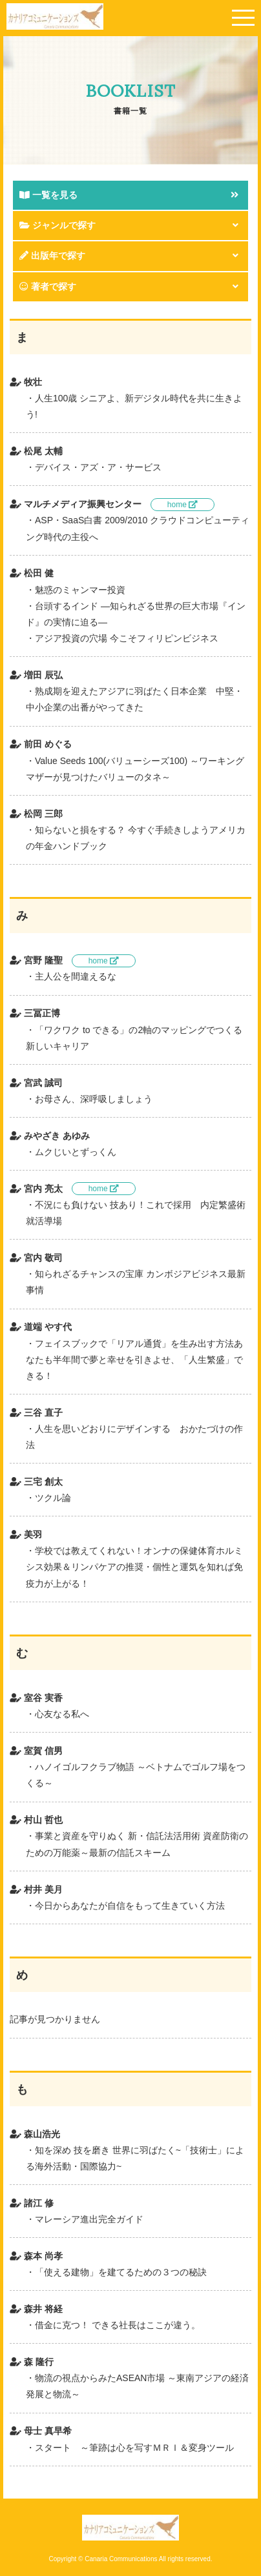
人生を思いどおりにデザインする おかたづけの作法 (134, 1437)
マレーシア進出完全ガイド (89, 2219)
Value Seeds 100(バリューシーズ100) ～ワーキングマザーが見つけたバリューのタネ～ (135, 769)
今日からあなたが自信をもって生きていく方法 (130, 1905)
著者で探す (47, 286)
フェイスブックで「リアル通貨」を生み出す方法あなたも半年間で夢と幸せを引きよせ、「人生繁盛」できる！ (134, 1359)
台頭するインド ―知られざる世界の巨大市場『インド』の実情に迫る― (135, 614)
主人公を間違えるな (75, 976)
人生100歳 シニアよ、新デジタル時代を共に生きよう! (134, 406)
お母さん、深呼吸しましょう (93, 1099)
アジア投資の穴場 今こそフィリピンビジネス (126, 638)
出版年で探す (52, 255)
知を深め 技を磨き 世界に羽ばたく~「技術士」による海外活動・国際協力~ (135, 2158)
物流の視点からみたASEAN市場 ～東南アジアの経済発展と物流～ (137, 2386)
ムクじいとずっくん (75, 1152)
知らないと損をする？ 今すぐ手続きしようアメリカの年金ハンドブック (135, 838)
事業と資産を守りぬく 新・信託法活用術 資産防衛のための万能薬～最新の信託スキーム (137, 1844)
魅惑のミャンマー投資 (80, 590)
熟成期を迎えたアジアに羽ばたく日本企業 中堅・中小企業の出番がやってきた (134, 699)
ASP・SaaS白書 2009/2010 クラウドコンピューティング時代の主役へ (137, 528)
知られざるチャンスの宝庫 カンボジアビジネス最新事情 (135, 1282)
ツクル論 (53, 1498)
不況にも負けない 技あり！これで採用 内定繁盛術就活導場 (135, 1213)
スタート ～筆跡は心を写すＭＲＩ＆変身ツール (134, 2447)
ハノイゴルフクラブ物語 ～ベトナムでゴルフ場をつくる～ (135, 1775)
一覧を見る (48, 195)
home (182, 504)
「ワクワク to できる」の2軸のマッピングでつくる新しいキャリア (134, 1038)
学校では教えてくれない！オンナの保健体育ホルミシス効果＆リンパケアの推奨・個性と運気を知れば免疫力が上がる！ (134, 1566)
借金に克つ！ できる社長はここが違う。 (117, 2325)
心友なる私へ (62, 1714)
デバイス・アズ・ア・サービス (98, 467)
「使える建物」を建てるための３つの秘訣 (121, 2272)
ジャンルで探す (57, 225)
